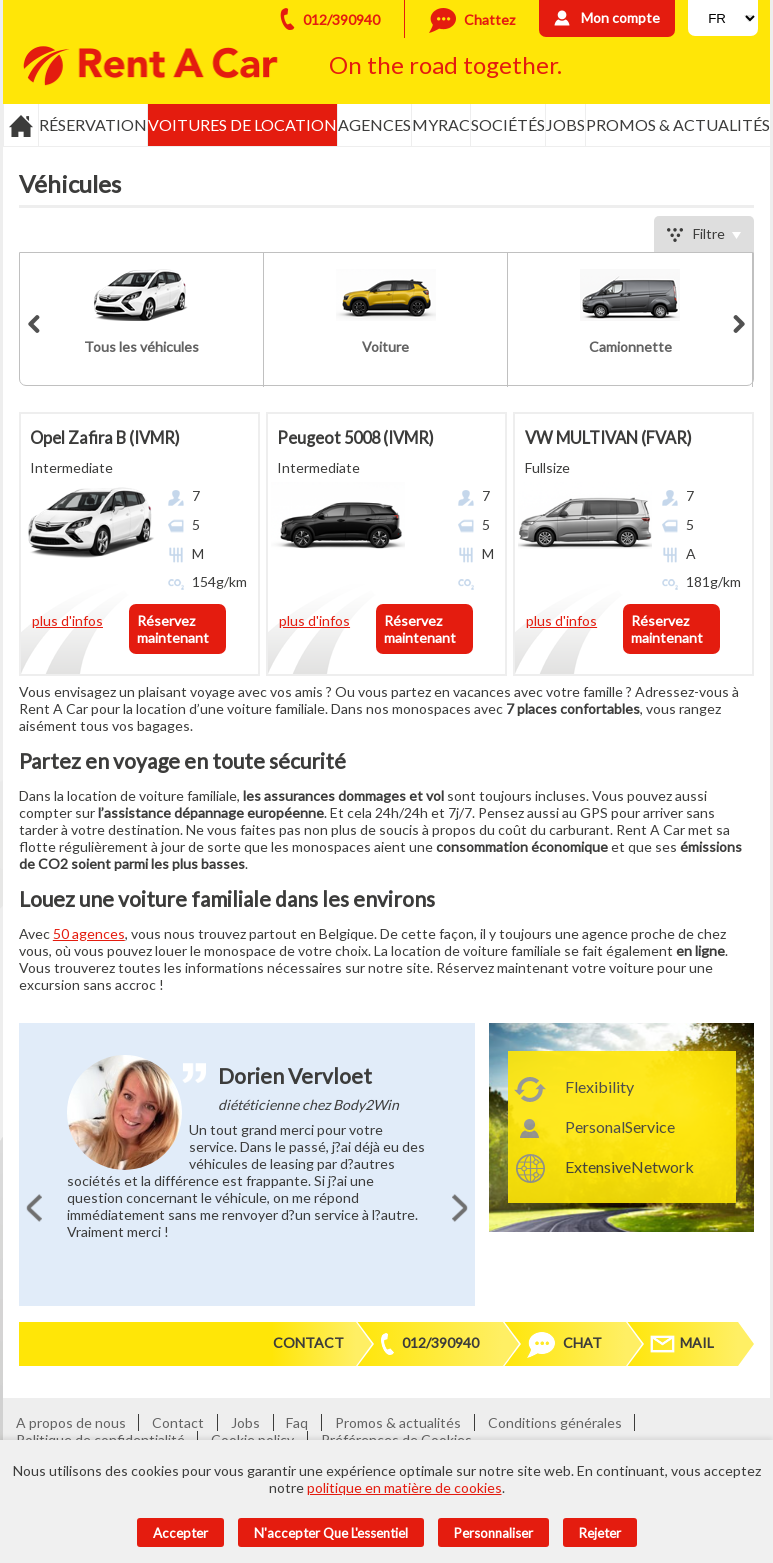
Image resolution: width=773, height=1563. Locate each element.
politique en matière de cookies (404, 1487)
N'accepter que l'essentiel (331, 1533)
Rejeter (600, 1533)
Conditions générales (555, 1422)
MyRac (441, 124)
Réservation (93, 124)
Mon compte (620, 17)
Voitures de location (242, 124)
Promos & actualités (678, 124)
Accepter (180, 1533)
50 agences (89, 933)
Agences (374, 124)
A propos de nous (71, 1422)
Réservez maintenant (173, 629)
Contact (308, 1342)
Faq (297, 1422)
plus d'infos (67, 620)
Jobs (565, 124)
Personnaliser (493, 1533)
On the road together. (445, 64)
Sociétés (508, 124)
